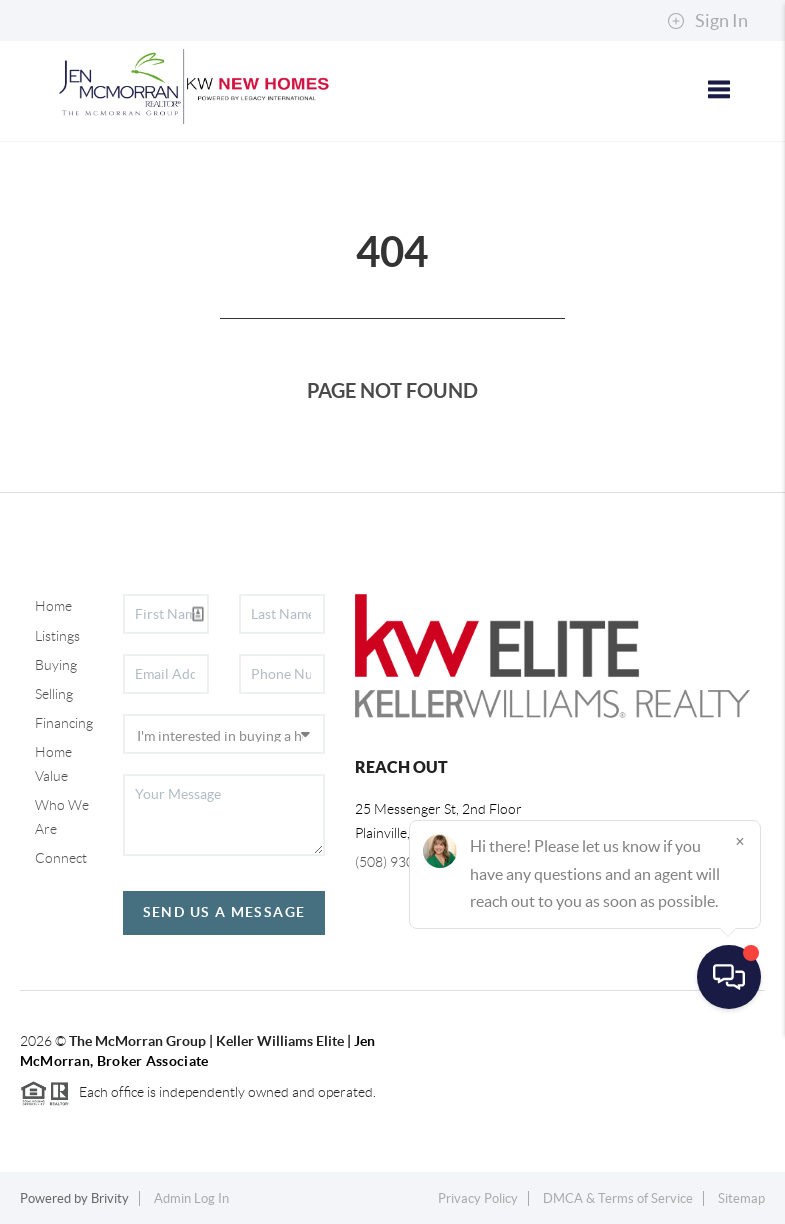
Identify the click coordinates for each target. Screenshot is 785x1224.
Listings (57, 636)
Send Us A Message (224, 912)
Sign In (707, 21)
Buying (56, 665)
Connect (61, 858)
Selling (54, 694)
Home (53, 606)
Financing (64, 723)
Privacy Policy (478, 1198)
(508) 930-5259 (403, 862)
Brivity (110, 1198)
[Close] (740, 1032)
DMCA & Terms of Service (618, 1198)
